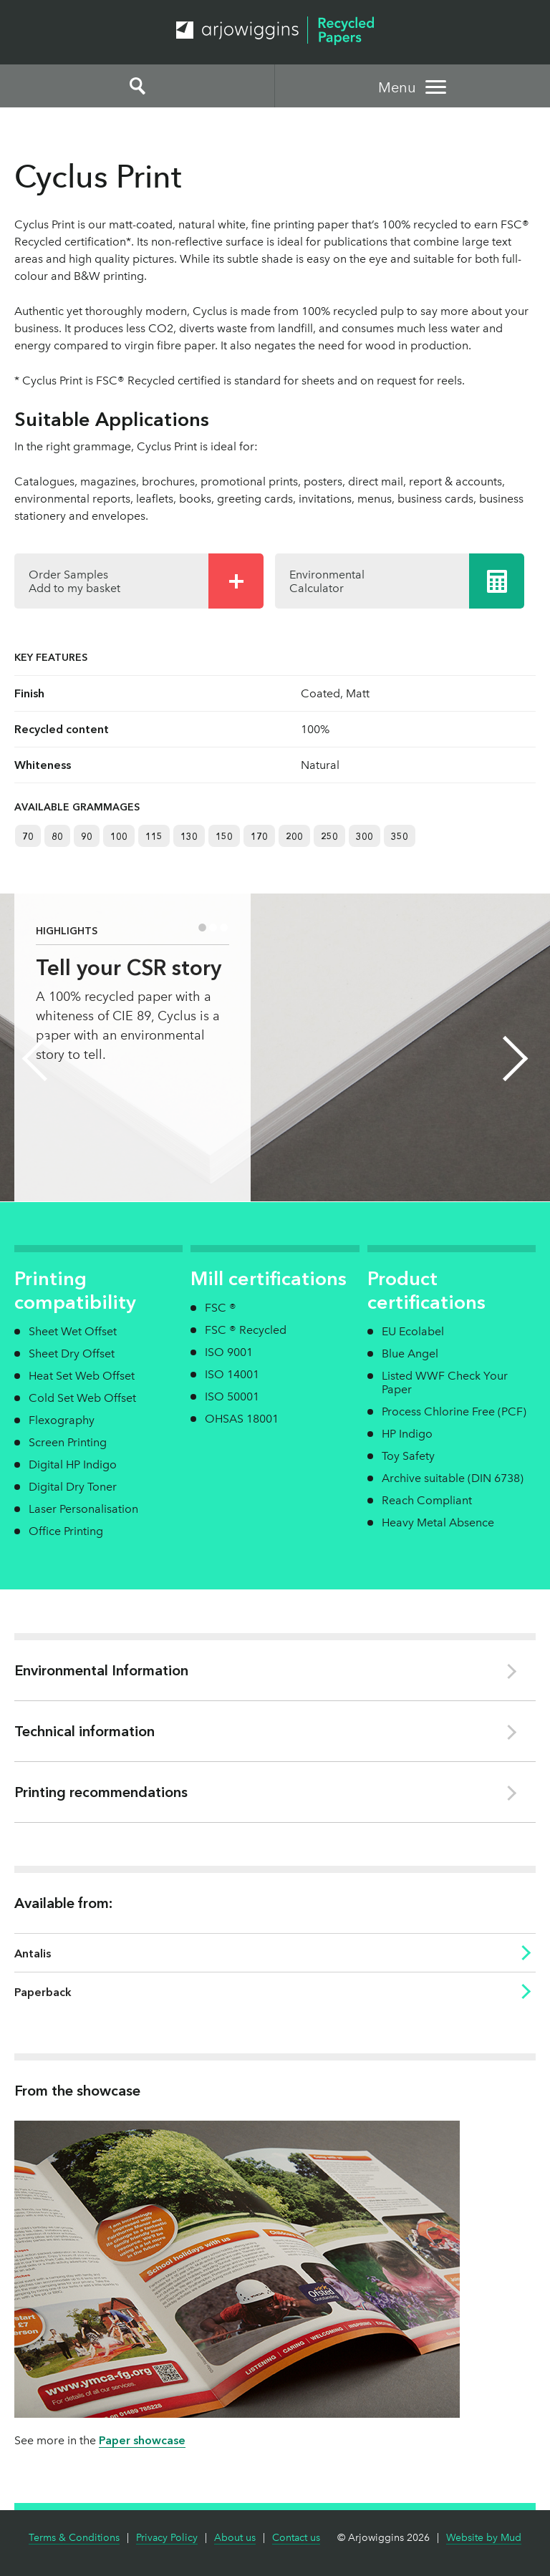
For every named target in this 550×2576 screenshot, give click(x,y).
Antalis (32, 1953)
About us (235, 2538)
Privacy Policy (167, 2538)
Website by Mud (483, 2538)
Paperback (43, 1992)
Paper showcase (142, 2440)
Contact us (296, 2538)
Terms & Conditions (74, 2538)
